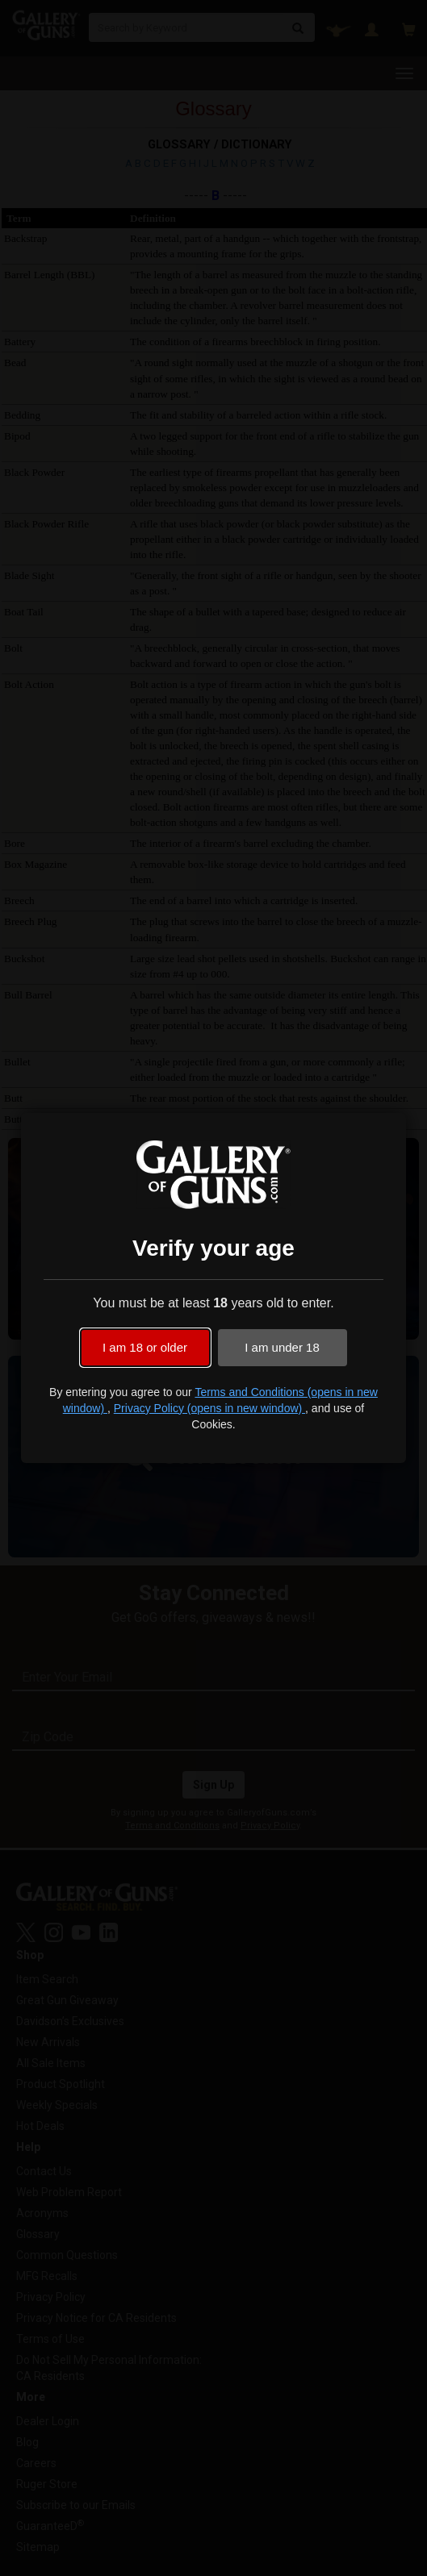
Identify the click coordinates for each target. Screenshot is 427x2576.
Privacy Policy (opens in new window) (209, 1408)
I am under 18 (282, 1347)
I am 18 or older (145, 1347)
